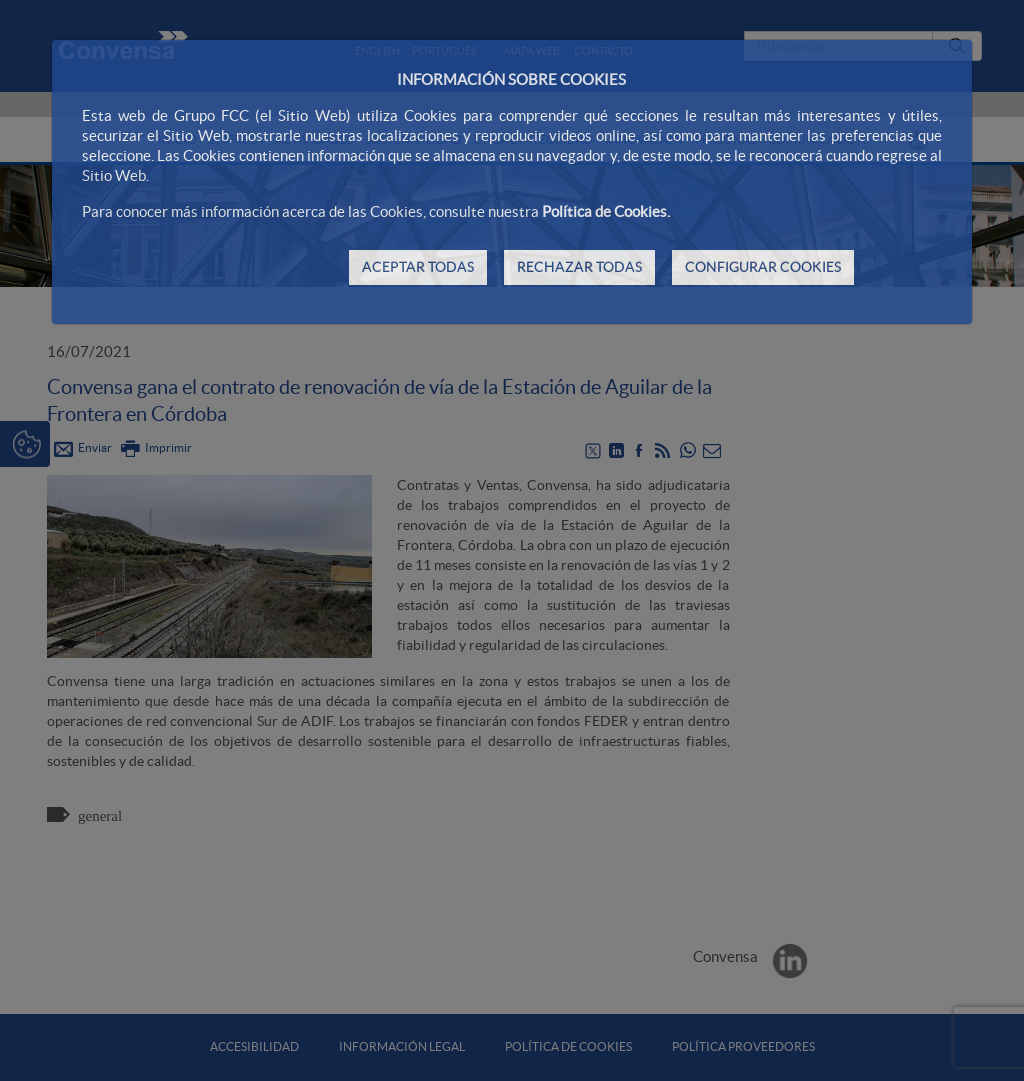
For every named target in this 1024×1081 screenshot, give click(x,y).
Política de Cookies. (606, 211)
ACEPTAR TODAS (418, 267)
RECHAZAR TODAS (579, 267)
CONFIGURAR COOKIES (763, 267)
